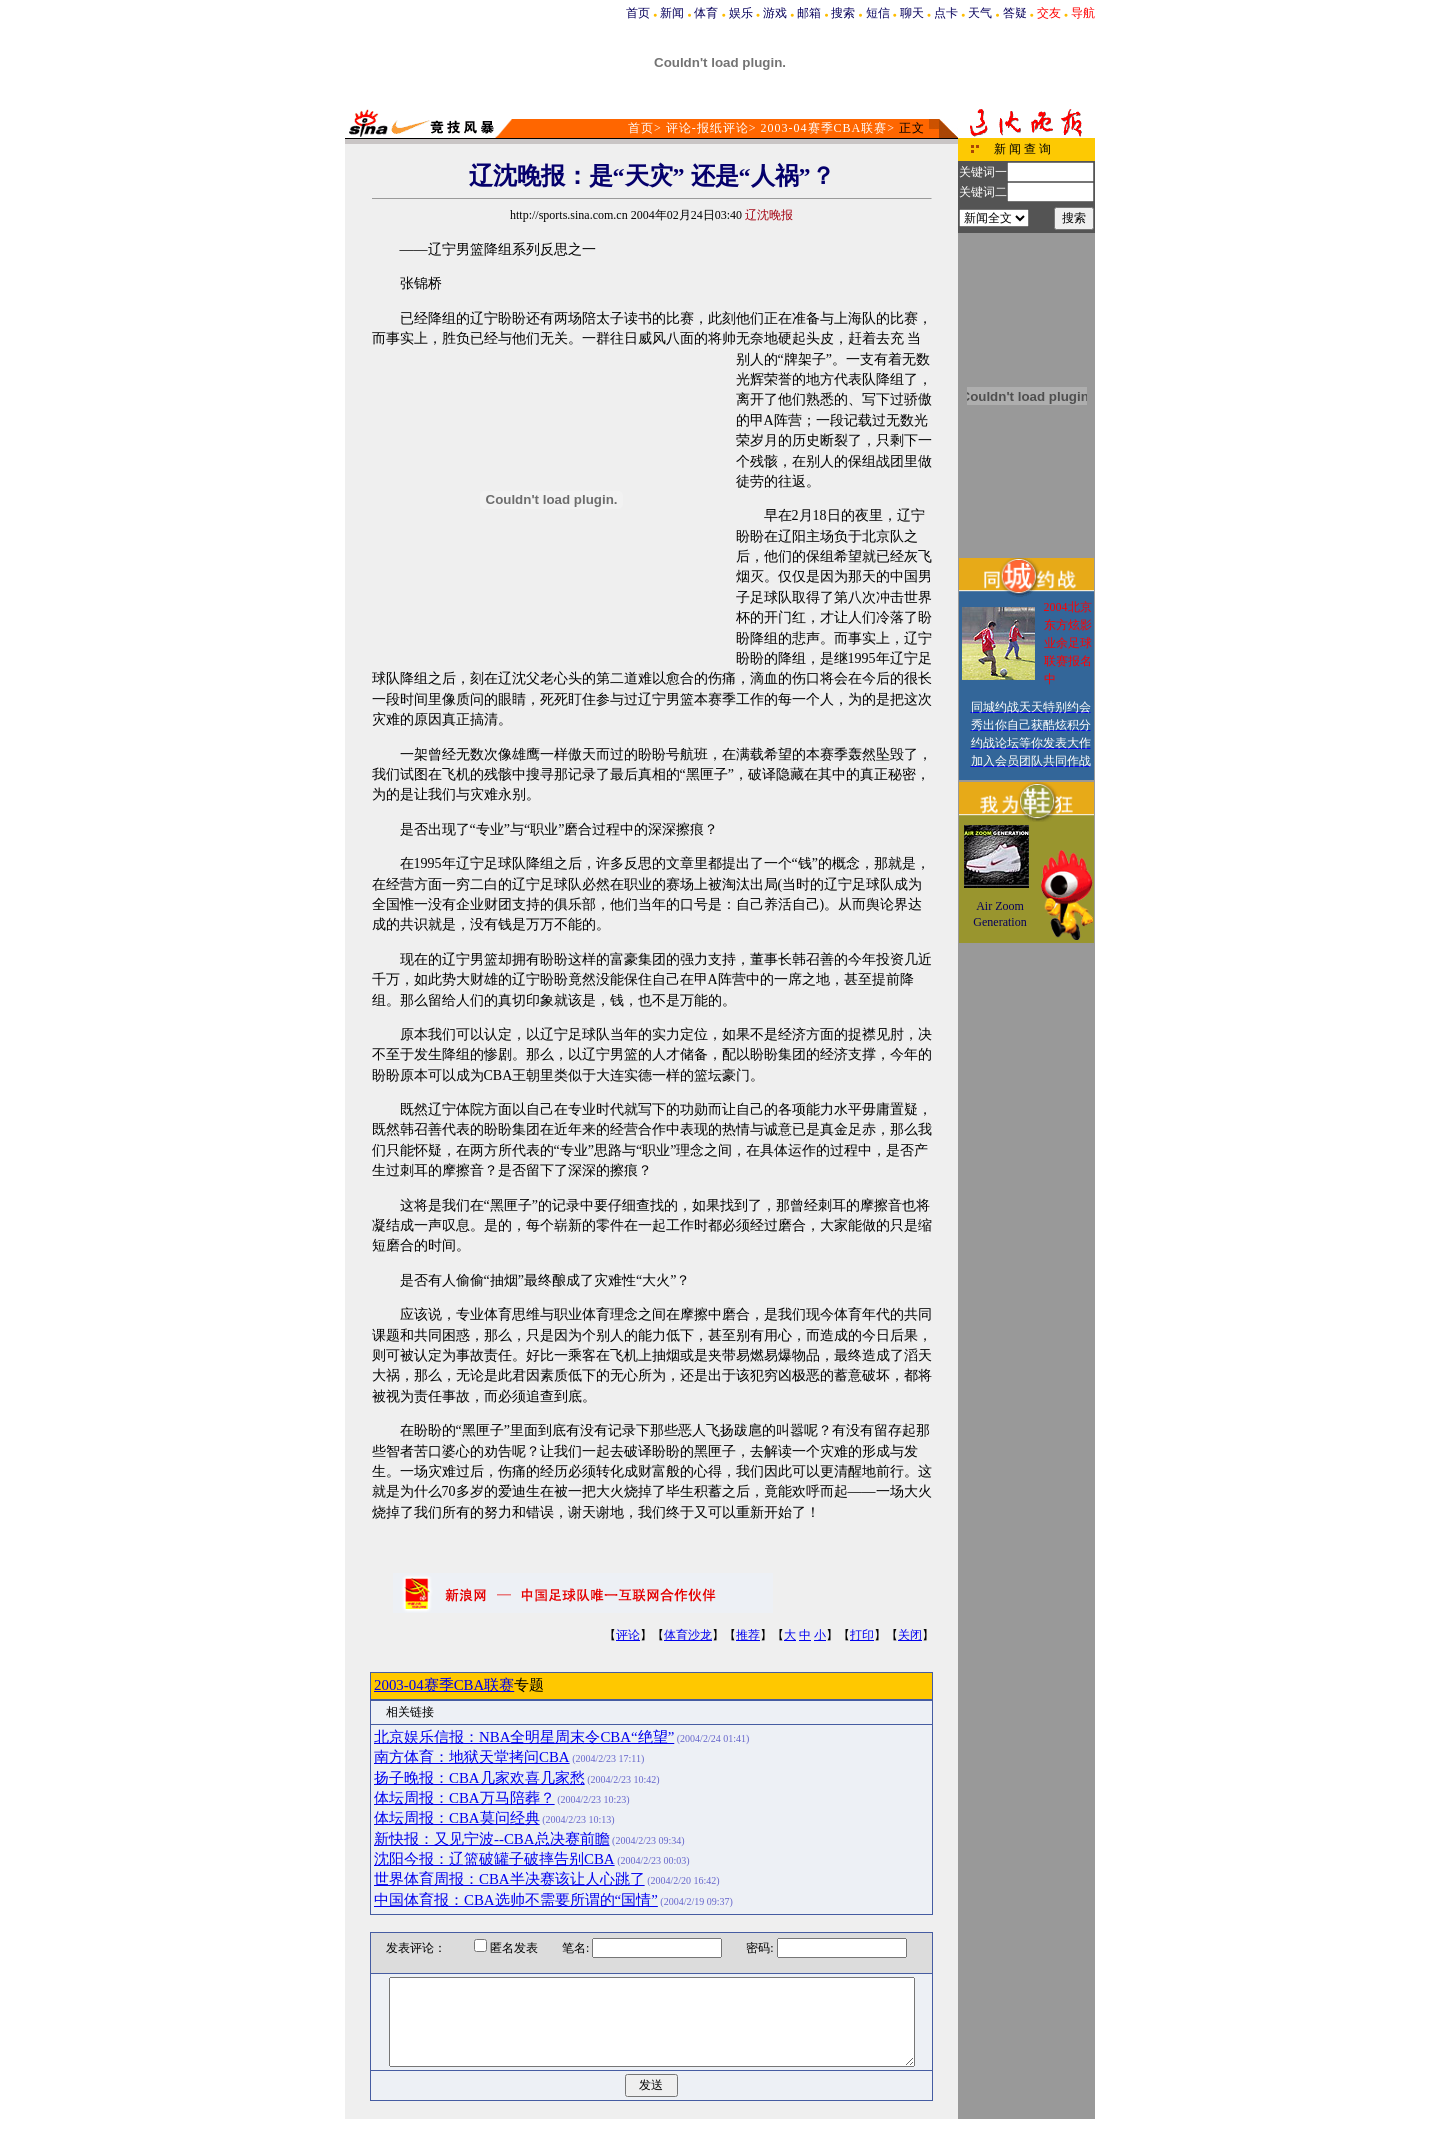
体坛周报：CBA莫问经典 (457, 1818)
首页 (638, 13)
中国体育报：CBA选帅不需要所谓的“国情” (516, 1900)
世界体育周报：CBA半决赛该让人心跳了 (509, 1879)
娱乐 (741, 13)
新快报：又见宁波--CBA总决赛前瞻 (492, 1839)
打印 (862, 1635)
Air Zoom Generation (999, 914)
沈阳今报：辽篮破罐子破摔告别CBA (494, 1859)
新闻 (672, 13)
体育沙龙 (688, 1635)
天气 (980, 13)
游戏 (775, 13)
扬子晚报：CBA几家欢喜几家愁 (479, 1778)
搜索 (843, 13)
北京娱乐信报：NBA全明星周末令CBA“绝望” (524, 1737)
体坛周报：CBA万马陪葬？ (464, 1798)
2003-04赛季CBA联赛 (824, 128)
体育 (706, 13)
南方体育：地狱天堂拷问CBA (472, 1757)
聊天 (912, 13)
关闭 (910, 1635)
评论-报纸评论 (707, 128)
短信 (878, 13)
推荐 (748, 1635)
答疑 (1015, 13)
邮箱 (809, 13)
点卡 (946, 13)
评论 (628, 1635)
